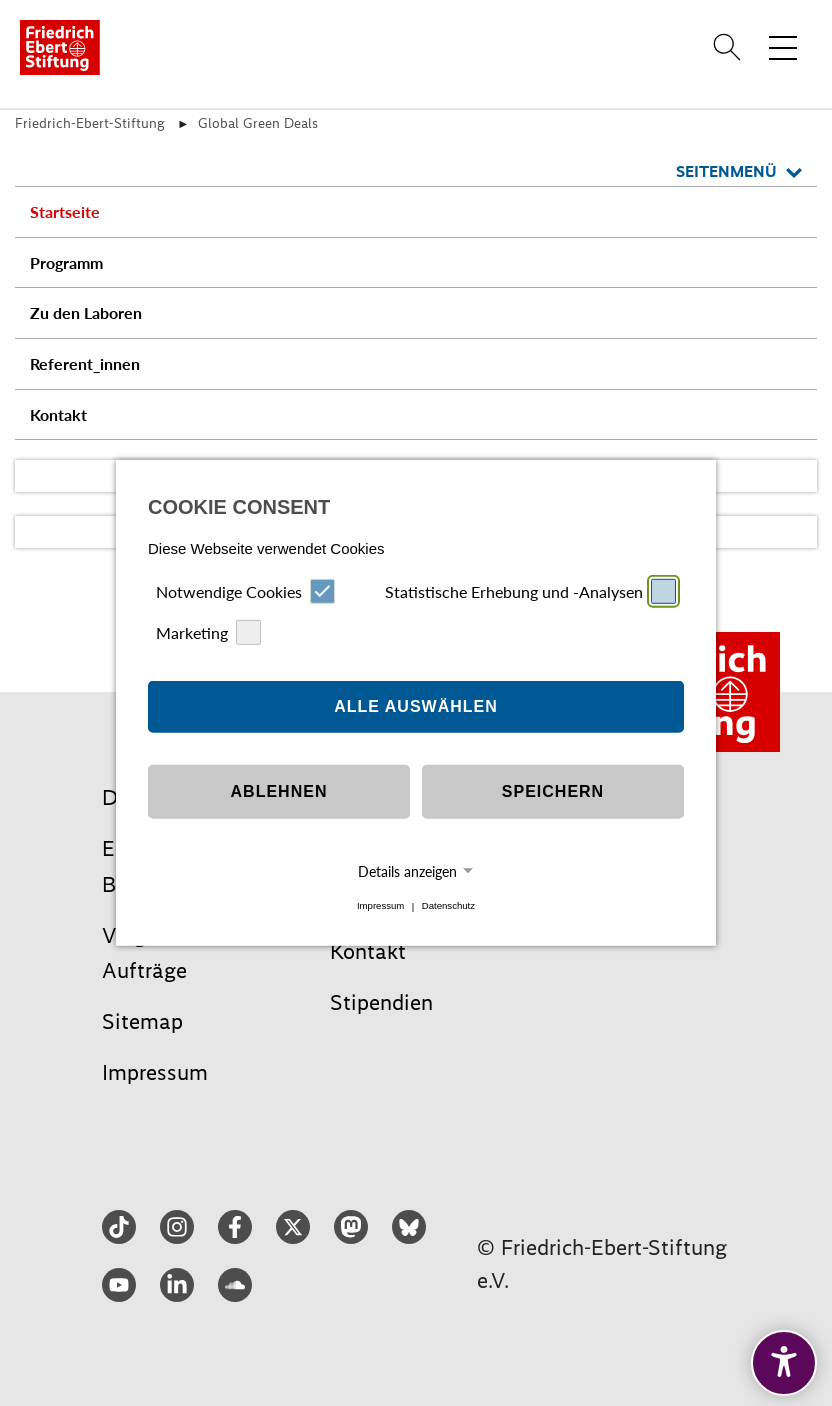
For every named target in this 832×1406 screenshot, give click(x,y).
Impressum (380, 906)
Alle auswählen (416, 706)
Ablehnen (279, 791)
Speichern (553, 791)
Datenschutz (448, 906)
